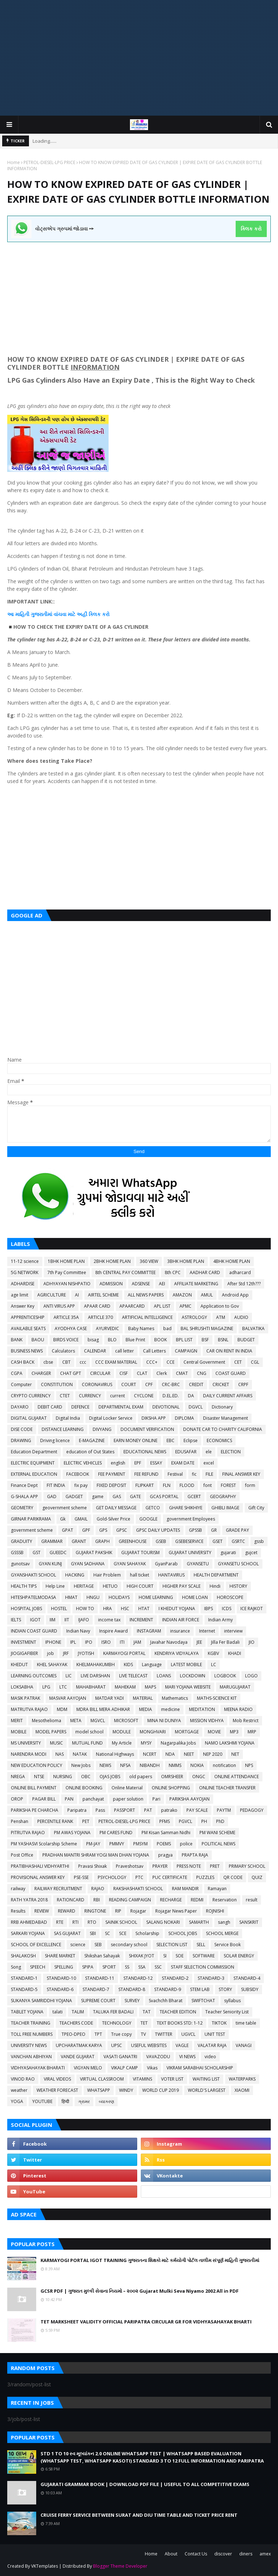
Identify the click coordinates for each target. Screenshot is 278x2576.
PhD (220, 1821)
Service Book (227, 1944)
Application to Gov (220, 1306)
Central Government (204, 1362)
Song (16, 1967)
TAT (147, 2012)
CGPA (16, 1373)
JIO (251, 1642)
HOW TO (85, 1608)
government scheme (32, 1530)
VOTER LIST (172, 2079)
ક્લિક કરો (251, 229)
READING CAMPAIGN (130, 1900)
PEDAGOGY (252, 1810)
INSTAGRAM (149, 1631)
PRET (215, 1866)
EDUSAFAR (186, 1452)
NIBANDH (150, 1765)
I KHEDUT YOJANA (177, 1608)
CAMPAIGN (186, 1351)
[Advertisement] (139, 57)
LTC (63, 1687)
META (75, 1720)
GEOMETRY (22, 1508)
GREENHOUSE (133, 1541)
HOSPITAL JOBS (26, 1608)
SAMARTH (199, 1922)
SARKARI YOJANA (28, 1933)
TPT (98, 2034)
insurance (180, 1631)
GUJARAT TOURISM (140, 1552)
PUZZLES (205, 1877)
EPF (137, 1463)
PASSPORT (124, 1810)
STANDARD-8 (131, 1989)
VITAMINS (142, 2079)
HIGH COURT (140, 1586)
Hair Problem (107, 1575)
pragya (165, 1855)
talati (57, 2012)
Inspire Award (113, 1631)
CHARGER (41, 1373)
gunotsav (20, 1564)
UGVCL (188, 2034)
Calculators (63, 1351)
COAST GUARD (230, 1373)
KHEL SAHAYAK (52, 1664)
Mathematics (175, 1698)
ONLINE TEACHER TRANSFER (227, 1788)
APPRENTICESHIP (28, 1317)
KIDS (128, 1664)
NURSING (62, 1776)
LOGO (251, 1676)
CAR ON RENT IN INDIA (229, 1351)
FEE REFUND (146, 1474)
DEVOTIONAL (166, 1407)
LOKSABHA (22, 1687)
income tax (109, 1620)
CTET (65, 1396)
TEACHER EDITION (178, 2012)
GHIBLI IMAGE (225, 1508)
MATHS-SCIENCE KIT (217, 1698)
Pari (156, 1799)
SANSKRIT (248, 1922)
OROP (17, 1799)
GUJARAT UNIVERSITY (190, 1552)
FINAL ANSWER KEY (241, 1474)
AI (77, 1295)
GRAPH (102, 1541)
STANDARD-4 (246, 1978)
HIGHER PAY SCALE (182, 1586)
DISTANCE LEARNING (63, 1429)
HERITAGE (84, 1586)
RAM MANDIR (185, 1888)
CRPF (243, 1384)
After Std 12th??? (244, 1284)
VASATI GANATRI (120, 2057)
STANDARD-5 (24, 1989)
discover (223, 2554)
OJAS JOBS (110, 1776)
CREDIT (196, 1384)
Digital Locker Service (110, 1418)
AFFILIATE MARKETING (196, 1284)
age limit (19, 1295)
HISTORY (238, 1586)
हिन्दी (65, 2101)
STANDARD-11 (99, 1978)
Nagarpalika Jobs (178, 1743)
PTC (139, 1877)
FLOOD (187, 1485)
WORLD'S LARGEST (207, 2090)
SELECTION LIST (172, 1944)
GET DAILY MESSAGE (116, 1508)
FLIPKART (144, 1485)
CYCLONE (143, 1396)
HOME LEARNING (156, 1597)
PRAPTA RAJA (195, 1855)
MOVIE (214, 1732)
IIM (52, 1620)
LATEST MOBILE (186, 1664)
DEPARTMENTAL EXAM (120, 1407)
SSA (142, 1967)
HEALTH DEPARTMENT (216, 1575)
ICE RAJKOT (251, 1608)
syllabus (232, 2000)
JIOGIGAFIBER (24, 1653)
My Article (122, 1743)
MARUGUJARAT (235, 1687)
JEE (199, 1642)
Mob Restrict (245, 1720)
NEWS (105, 1765)
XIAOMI (242, 2090)
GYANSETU (198, 1564)
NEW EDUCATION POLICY (36, 1765)
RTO (92, 1922)
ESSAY (156, 1463)
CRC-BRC (171, 1384)
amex (265, 2554)
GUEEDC (58, 1552)
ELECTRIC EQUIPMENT (33, 1463)
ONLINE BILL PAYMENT (33, 1788)
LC (213, 1664)
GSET (217, 1541)
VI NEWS (187, 2057)
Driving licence (55, 1440)
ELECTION (231, 1452)
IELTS (16, 1620)
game (98, 1496)
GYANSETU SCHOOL (238, 1564)
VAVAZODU (158, 2057)
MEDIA (145, 1709)
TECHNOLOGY (116, 2023)
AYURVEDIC (107, 1328)
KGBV (213, 1653)
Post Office (22, 1855)
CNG (201, 1373)
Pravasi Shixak (92, 1866)
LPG (46, 1687)
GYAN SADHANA (88, 1564)
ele (209, 1452)
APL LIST (162, 1306)
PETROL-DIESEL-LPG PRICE (49, 162)
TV (143, 2034)
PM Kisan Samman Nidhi (166, 1832)
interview (233, 1631)
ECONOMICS (219, 1440)
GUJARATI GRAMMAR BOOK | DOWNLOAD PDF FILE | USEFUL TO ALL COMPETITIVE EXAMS (145, 2484)
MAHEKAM (125, 1687)
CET (238, 1362)
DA (191, 1396)
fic (194, 1474)
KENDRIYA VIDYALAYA (177, 1653)
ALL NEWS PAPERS (146, 1295)
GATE (135, 1496)
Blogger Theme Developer (120, 2566)
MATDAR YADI (109, 1698)
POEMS (164, 1844)
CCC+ (151, 1362)
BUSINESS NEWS (27, 1351)
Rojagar (138, 1911)
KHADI (234, 1653)
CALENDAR (95, 1351)
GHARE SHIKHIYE (185, 1508)
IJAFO (83, 1620)
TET (144, 2023)
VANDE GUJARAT (77, 2057)
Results (18, 1911)
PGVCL (185, 1821)
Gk (63, 1519)
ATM (220, 1317)
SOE (180, 1956)
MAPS (150, 1687)
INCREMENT (141, 1620)
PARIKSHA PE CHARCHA (34, 1810)
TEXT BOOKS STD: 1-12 (180, 2023)
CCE (170, 1362)
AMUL (207, 1295)
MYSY (146, 1743)
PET (85, 1821)
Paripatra (77, 1810)
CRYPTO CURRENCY (31, 1396)
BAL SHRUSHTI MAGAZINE (207, 1328)
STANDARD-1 (24, 1978)
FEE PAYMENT (111, 1474)
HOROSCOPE (230, 1597)
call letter (124, 1351)
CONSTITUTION (57, 1384)
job (50, 1653)
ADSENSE (141, 1284)
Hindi (215, 1586)
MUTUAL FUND (87, 1743)
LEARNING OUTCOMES (33, 1676)
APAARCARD (132, 1306)
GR (214, 1530)
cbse (48, 1362)
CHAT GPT (70, 1373)
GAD (51, 1496)
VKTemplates (44, 2566)
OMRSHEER (172, 1776)
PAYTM (224, 1810)
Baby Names (141, 1328)
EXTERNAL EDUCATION (34, 1474)
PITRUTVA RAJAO (28, 1832)
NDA (170, 1754)
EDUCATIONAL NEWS (144, 1452)
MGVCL (97, 1720)
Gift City (256, 1508)
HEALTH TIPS (24, 1586)
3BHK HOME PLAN (185, 1261)
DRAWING (21, 1440)
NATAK (80, 1754)
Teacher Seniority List (227, 2012)
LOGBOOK (225, 1676)
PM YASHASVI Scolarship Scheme (44, 1844)
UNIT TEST (215, 2034)
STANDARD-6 (60, 1989)
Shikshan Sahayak (102, 1956)
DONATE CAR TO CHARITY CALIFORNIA (222, 1429)
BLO (112, 1340)
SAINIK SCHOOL (121, 1922)
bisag (93, 1340)
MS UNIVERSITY (26, 1743)
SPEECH (37, 1967)
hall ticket (139, 1575)
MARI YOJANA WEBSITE (188, 1687)
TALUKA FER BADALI (113, 2012)
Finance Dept (24, 1485)
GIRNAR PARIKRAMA (31, 1519)
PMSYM (140, 1844)
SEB (98, 1944)
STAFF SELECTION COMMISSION (202, 1967)
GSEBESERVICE (189, 1541)
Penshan (19, 1821)
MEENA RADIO (238, 1709)
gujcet (251, 1552)
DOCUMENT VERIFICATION (147, 1429)
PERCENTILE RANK (55, 1821)
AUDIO (241, 1317)
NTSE (39, 1776)
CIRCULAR (100, 1373)
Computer (21, 1384)
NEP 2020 (212, 1754)
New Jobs (80, 1765)
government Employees (191, 1519)
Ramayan (217, 1888)
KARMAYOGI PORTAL (124, 1653)
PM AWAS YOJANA (72, 1832)
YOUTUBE (42, 2101)
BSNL (223, 1340)
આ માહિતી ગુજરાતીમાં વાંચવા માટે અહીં (48, 614)
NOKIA (197, 1765)
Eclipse (191, 1440)
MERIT (17, 1720)
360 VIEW (149, 1261)
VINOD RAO (23, 2079)
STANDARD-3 (211, 1978)
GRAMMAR (52, 1541)
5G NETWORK (24, 1272)
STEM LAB (200, 1989)
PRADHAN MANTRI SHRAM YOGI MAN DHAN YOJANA (95, 1855)
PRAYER (160, 1866)
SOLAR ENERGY (239, 1956)
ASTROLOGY (194, 1317)
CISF (123, 1373)
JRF (66, 1653)
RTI (75, 1922)
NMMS (175, 1765)
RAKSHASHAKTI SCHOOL (138, 1888)
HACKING (74, 1575)
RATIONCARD (70, 1900)
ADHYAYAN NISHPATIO (66, 1284)
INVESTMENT (23, 1642)
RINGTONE (95, 1911)
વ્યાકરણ (106, 2101)
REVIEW (41, 1911)
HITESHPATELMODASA (33, 1597)
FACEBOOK (77, 1474)
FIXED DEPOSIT (111, 1485)
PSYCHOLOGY (112, 1877)
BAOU (37, 1340)
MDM (62, 1709)
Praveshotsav (129, 1866)
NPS (249, 1765)
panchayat (93, 1799)
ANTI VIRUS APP (59, 1306)
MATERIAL (143, 1698)
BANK (16, 1340)
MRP (252, 1732)
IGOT (35, 1620)
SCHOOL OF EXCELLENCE (36, 1944)
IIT (66, 1620)
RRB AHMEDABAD (29, 1922)
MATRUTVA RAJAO (29, 1709)
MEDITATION (202, 1709)
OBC (85, 1776)
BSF (205, 1340)
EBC (170, 1440)
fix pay (81, 1485)
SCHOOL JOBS (182, 1933)
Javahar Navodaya (169, 1642)
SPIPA (87, 1967)
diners (245, 2554)
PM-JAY (93, 1844)
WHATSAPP (98, 2090)
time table (246, 2023)
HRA (107, 1608)
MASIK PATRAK (25, 1698)
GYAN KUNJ (50, 1564)
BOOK (160, 1340)
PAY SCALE (197, 1810)
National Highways (115, 1754)
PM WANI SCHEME (217, 1832)
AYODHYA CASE (71, 1328)
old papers (140, 1776)
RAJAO (97, 1888)
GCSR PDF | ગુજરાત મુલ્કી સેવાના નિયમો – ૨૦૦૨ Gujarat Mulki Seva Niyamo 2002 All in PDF (140, 2291)
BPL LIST (184, 1340)
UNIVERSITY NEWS (29, 2045)
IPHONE (53, 1642)
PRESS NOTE (189, 1866)
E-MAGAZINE (92, 1440)
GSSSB (17, 1552)
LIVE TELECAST (133, 1676)
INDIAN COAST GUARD (34, 1631)
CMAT (182, 1373)
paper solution (128, 1799)
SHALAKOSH (23, 1956)
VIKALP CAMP (124, 2068)
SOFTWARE (204, 1956)
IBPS (208, 1608)
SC (107, 1933)
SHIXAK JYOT (141, 1956)
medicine (170, 1709)
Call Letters (154, 1351)
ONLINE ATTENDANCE (236, 1776)
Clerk (161, 1373)
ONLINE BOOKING (84, 1788)
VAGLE (182, 2045)
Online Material (127, 1788)
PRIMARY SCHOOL (247, 1866)
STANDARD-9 (167, 1989)
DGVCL (196, 1407)
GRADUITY (21, 1541)
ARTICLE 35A (66, 1317)
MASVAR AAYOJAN (67, 1698)
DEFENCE (80, 1407)
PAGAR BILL (44, 1799)
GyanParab (166, 1564)
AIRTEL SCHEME (103, 1295)
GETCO (153, 1508)
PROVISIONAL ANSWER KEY (38, 1877)
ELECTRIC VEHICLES (83, 1463)
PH (204, 1821)
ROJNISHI (215, 1911)
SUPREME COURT (98, 2000)
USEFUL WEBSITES (149, 2045)
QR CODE (233, 1877)
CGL (255, 1362)
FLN (166, 1485)
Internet (207, 1631)
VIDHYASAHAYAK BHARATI (38, 2068)
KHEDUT (19, 1664)
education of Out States (90, 1452)
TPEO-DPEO (73, 2034)
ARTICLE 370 (100, 1317)
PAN (69, 1799)
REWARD (66, 1911)
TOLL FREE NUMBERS (31, 2034)
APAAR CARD (97, 1306)
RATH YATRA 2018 (29, 1900)
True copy (121, 2034)
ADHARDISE (22, 1284)
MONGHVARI (153, 1732)
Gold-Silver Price (113, 1519)
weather (19, 2090)
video (210, 2057)
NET (235, 1754)
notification (224, 1765)
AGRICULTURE (51, 1295)
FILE (209, 1474)
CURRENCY (90, 1396)
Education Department (34, 1452)
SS (127, 1967)
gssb (259, 1541)
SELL (201, 1944)
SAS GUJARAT (67, 1933)
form (250, 1485)
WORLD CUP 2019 (160, 2090)
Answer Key (22, 1306)
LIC (69, 1676)
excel (208, 1463)
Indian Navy (78, 1631)
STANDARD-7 (96, 1989)
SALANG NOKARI (163, 1922)
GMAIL (81, 1519)
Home (13, 162)
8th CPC (173, 1272)
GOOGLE (148, 1519)
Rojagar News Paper (176, 1911)
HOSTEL (59, 1608)
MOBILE (18, 1732)
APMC (185, 1306)
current (117, 1396)
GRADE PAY (237, 1530)
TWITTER (163, 2034)
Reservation (224, 1900)
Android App (235, 1295)
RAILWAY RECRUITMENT (58, 1888)
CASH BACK (22, 1362)
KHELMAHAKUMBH (95, 1664)
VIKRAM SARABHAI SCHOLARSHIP (200, 2068)
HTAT (143, 1608)
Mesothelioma (46, 1720)
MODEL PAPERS (50, 1732)
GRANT (79, 1541)
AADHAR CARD (205, 1272)
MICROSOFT (126, 1720)
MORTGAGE (187, 1732)
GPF (86, 1530)
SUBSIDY (249, 1989)
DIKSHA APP (154, 1418)
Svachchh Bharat (165, 2000)
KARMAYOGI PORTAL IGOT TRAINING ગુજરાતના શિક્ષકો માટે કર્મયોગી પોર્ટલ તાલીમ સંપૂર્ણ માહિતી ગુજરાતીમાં (150, 2260)
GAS (117, 1496)
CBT (66, 1362)
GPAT (67, 1530)
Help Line (55, 1586)
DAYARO (20, 1407)
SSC (158, 1967)
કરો (105, 614)
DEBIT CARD (50, 1407)
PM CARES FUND (116, 1832)
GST (37, 1552)
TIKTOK (219, 2023)
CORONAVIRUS (97, 1384)
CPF (149, 1384)
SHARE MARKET (60, 1956)
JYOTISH (86, 1653)
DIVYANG (102, 1429)
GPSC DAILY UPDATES (158, 1530)
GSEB (161, 1541)
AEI (162, 1284)
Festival (175, 1474)
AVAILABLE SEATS (28, 1328)
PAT (148, 1810)
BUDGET (246, 1340)
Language (152, 1664)
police (186, 1844)
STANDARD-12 (138, 1978)
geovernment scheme (64, 1508)
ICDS (226, 1608)
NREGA (18, 1776)
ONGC (198, 1776)
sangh (224, 1922)
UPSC (116, 2045)
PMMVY (116, 1844)
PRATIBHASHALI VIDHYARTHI (40, 1866)
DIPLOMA (184, 1418)
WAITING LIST (206, 2079)
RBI (96, 1900)
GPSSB (195, 1530)
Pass (100, 1810)
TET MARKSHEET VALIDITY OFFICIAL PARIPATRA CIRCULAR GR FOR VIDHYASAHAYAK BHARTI (146, 2321)
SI (165, 1956)
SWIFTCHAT (203, 2000)
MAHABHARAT (91, 1687)
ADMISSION (111, 1284)
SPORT (109, 1967)
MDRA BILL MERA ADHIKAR (103, 1709)
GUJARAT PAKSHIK (94, 1552)
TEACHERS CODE (76, 2023)
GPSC (121, 1530)
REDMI (197, 1900)
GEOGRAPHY (223, 1496)
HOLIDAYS (119, 1597)
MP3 (234, 1732)
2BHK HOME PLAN (112, 1261)
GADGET (74, 1496)
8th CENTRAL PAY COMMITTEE (125, 1272)
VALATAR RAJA (212, 2045)
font (207, 1485)
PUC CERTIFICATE (169, 1877)
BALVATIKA (253, 1328)
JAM (137, 1642)
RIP (118, 1911)
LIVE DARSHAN (95, 1676)
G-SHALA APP (24, 1496)
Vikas (152, 2068)
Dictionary (222, 1407)
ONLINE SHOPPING (171, 1788)
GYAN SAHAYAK (130, 1564)
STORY (225, 1989)
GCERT (194, 1496)
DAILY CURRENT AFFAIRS (227, 1396)
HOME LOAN (195, 1597)
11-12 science (25, 1261)
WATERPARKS (242, 2079)
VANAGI (244, 2045)
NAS (59, 1754)
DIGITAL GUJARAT (29, 1418)
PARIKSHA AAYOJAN (189, 1799)
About (171, 2554)
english (118, 1463)
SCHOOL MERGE (222, 1933)
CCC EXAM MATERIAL (116, 1362)
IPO (88, 1642)
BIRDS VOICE (66, 1340)
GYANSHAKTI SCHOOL (33, 1575)
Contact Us (196, 2554)
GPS (103, 1530)
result (251, 1900)
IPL (73, 1642)
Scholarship (147, 1933)
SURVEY (132, 2000)
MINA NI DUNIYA (164, 1720)
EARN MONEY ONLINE (135, 1440)
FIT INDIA (56, 1485)
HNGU (93, 1597)
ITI (122, 1642)
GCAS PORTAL (164, 1496)
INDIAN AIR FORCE (180, 1620)
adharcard (240, 1272)
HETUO (110, 1586)
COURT (128, 1384)
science (77, 1944)
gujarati (228, 1552)
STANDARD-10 (61, 1978)
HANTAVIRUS (171, 1575)
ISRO (106, 1642)
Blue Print (135, 1340)
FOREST (228, 1485)
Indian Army (220, 1620)
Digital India (68, 1418)
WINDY (126, 2090)
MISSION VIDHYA (207, 1720)
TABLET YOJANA (27, 2012)
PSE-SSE (81, 1877)
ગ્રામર (84, 2101)
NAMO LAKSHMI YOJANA (229, 1743)
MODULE (122, 1732)
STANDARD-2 (175, 1978)
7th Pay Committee (66, 1272)
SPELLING (63, 1967)
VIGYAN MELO (88, 2068)
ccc (83, 1362)
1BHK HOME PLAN (66, 1261)
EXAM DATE (182, 1463)
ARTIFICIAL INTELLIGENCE (147, 1317)
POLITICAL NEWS (218, 1844)
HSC (125, 1608)
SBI (93, 1933)
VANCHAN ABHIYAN (31, 2057)
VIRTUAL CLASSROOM (102, 2079)
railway (18, 1888)
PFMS (164, 1821)
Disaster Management (225, 1418)
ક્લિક (95, 614)
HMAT (71, 1597)
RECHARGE (171, 1900)
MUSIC (56, 1743)
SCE (122, 1933)
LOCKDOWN (192, 1676)
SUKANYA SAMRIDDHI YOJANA (41, 2000)
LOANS (164, 1676)
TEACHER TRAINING (30, 2023)
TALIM (78, 2012)
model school (89, 1732)
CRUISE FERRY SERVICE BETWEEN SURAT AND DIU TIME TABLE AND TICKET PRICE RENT (139, 2515)
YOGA (17, 2101)
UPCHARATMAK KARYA (79, 2045)
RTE (59, 1922)
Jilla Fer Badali (225, 1642)
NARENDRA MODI (28, 1754)
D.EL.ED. (171, 1396)
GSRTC (238, 1541)
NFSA (125, 1765)
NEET (189, 1754)
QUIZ (257, 1877)
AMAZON (182, 1295)
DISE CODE (22, 1429)
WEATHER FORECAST (57, 2090)
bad (167, 1328)
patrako (169, 1810)
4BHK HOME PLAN (231, 1261)
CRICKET (220, 1384)
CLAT (142, 1373)
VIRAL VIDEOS (57, 2079)
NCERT (149, 1754)
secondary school (129, 1944)
